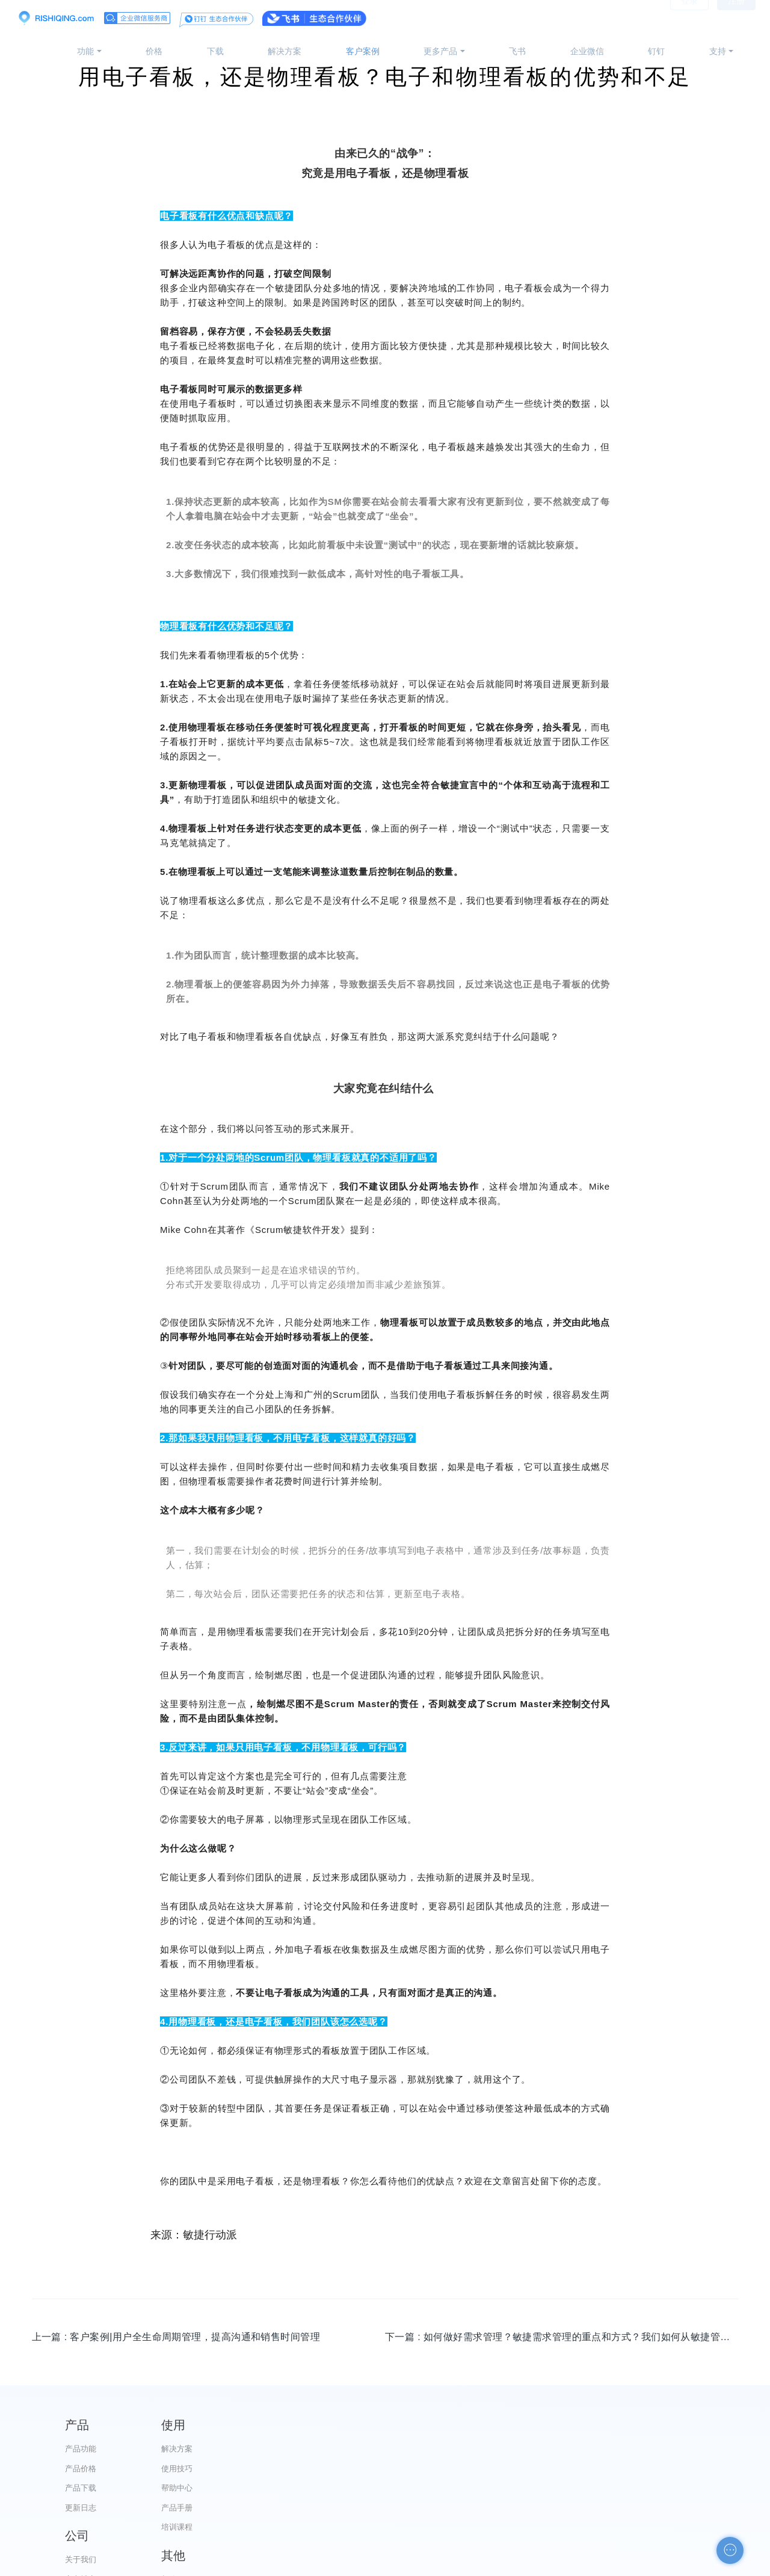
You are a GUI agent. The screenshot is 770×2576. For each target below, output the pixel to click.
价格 (154, 51)
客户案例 (363, 51)
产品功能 (80, 2448)
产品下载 (80, 2487)
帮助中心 (263, 2487)
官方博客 (445, 2468)
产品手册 (263, 2507)
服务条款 (445, 2507)
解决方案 (284, 51)
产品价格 (80, 2468)
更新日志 (80, 2507)
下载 (215, 51)
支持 (717, 51)
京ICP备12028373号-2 (318, 2564)
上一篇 (176, 2337)
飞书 (517, 51)
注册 (736, 18)
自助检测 (628, 2526)
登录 (689, 18)
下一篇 (562, 2337)
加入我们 (445, 2526)
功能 (85, 51)
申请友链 (628, 2507)
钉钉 (656, 51)
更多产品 (440, 51)
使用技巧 (263, 2468)
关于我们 (445, 2448)
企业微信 (587, 51)
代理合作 (445, 2487)
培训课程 (263, 2526)
